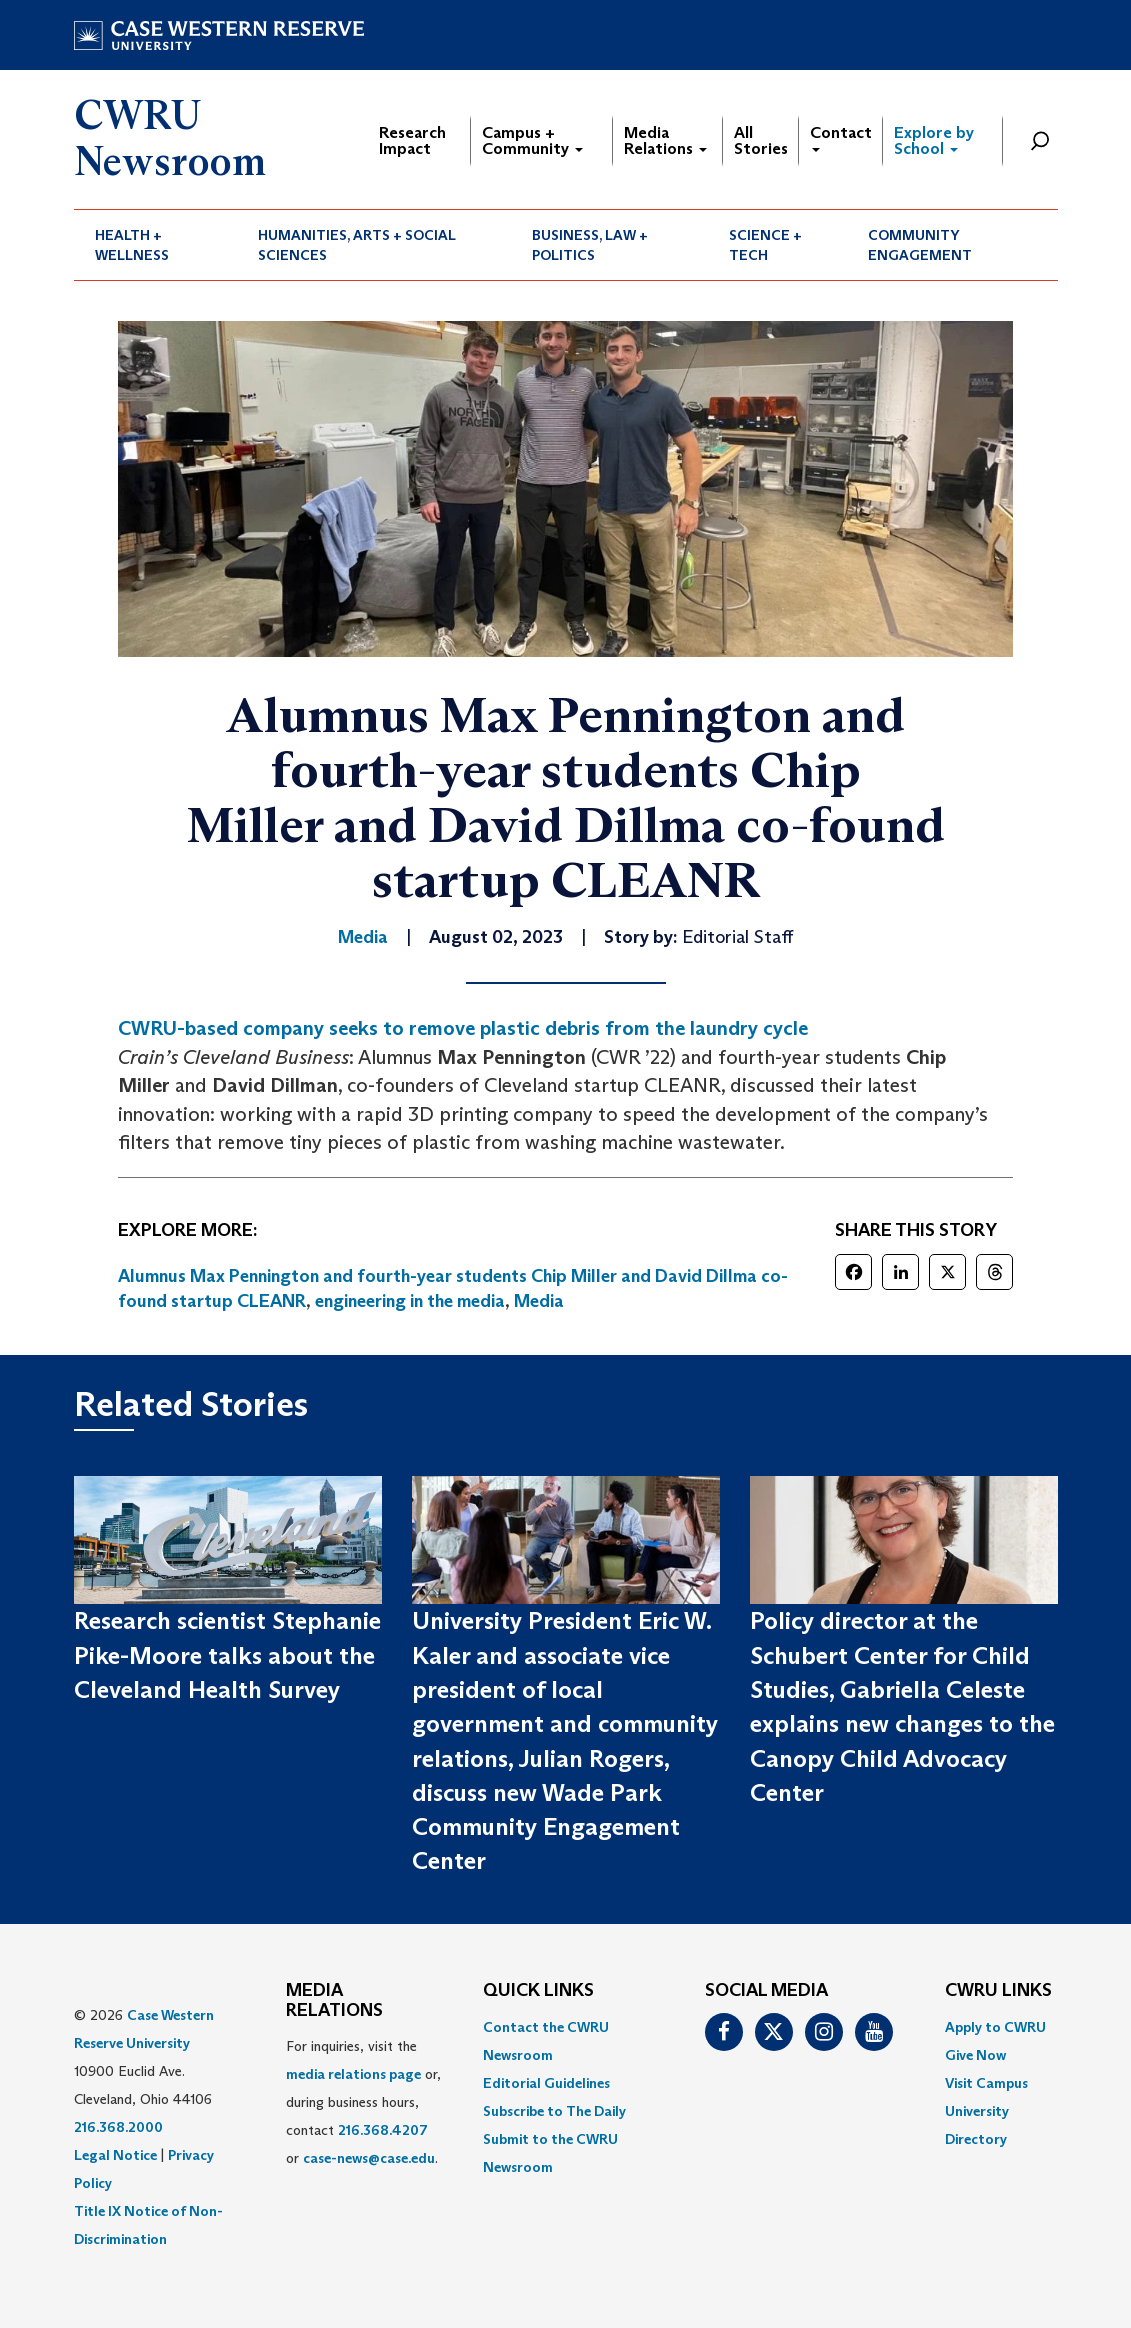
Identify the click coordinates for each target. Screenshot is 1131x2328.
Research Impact (412, 140)
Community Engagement (920, 245)
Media (539, 1301)
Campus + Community (532, 140)
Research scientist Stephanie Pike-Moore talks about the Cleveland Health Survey (227, 1655)
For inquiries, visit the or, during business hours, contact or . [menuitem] (363, 2102)
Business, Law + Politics (590, 245)
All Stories (761, 140)
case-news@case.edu (369, 2158)
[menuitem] (156, 245)
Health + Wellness (132, 245)
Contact (841, 137)
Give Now (975, 2055)
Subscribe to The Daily (554, 2111)
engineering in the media (410, 1301)
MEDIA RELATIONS (334, 2001)
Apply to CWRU (995, 2027)
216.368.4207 (383, 2130)
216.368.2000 (118, 2127)
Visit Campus (986, 2083)
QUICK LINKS (538, 1991)
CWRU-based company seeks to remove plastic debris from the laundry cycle (463, 1028)
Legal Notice (115, 2155)
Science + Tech (765, 245)
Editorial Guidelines (546, 2083)
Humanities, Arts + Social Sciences (357, 245)
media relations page (353, 2074)
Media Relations (665, 140)
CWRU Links (998, 1991)
